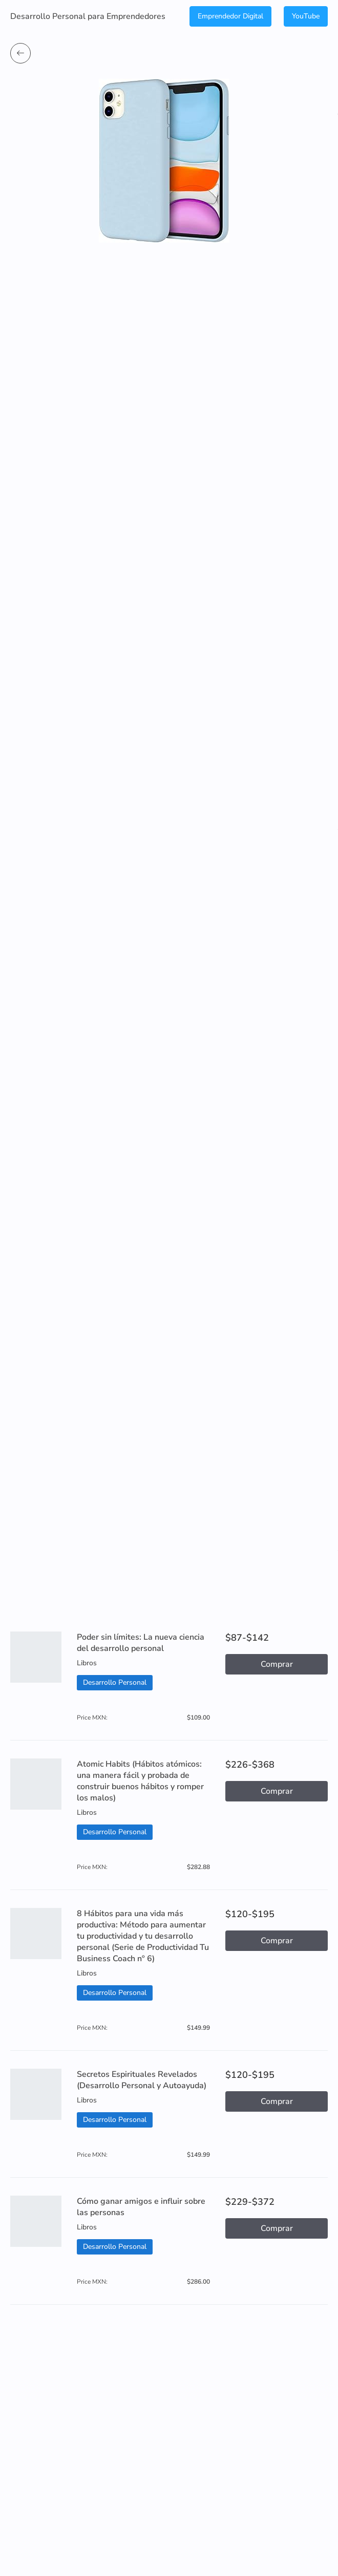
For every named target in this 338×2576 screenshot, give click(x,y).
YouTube (306, 16)
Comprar (277, 1664)
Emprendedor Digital (230, 16)
